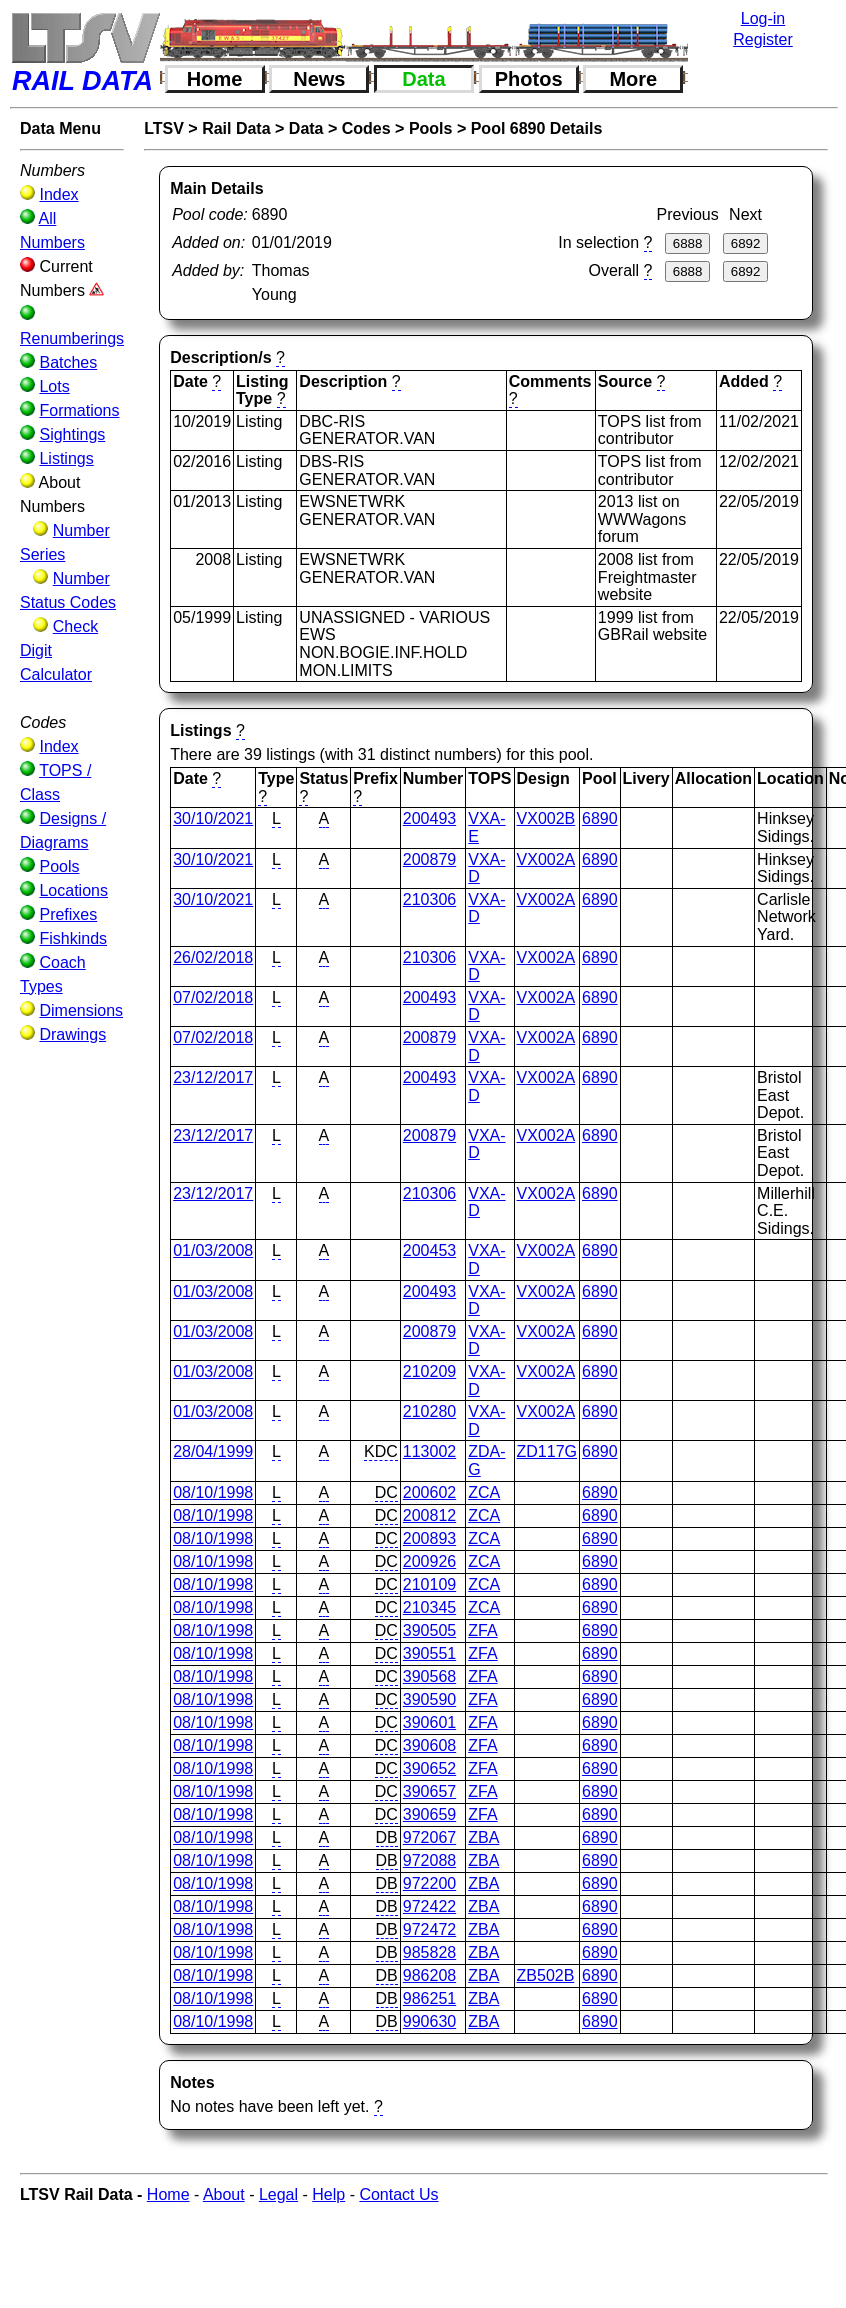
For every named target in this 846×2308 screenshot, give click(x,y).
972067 (429, 1837)
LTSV (164, 128)
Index (58, 194)
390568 (429, 1676)
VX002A (546, 859)
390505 (429, 1630)
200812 (429, 1515)
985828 (429, 1952)
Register (763, 39)
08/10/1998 (213, 1492)
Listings (66, 458)
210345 (429, 1607)
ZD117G (547, 1451)
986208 (429, 1975)
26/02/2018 (213, 957)
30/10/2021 (213, 818)
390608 (429, 1745)
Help (328, 2194)
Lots (54, 386)
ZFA (482, 1630)
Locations (73, 890)
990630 (429, 2021)
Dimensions (81, 1010)
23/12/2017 (213, 1077)
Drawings (72, 1034)
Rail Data (236, 128)
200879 (429, 859)
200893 (429, 1538)
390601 (429, 1722)
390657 (429, 1791)
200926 (429, 1561)
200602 (429, 1492)
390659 (429, 1814)
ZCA (484, 1492)
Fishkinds (73, 938)
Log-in (763, 18)
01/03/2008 (213, 1250)
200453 (429, 1250)
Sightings (72, 434)
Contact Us (398, 2194)
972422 (429, 1906)
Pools (59, 866)
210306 (429, 899)
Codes (366, 128)
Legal (278, 2194)
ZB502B (546, 1975)
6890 (600, 818)
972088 (429, 1860)
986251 (429, 1998)
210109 (429, 1584)
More (633, 79)
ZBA (483, 1837)
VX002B (546, 818)
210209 (429, 1371)
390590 (429, 1699)
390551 (429, 1653)
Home (215, 79)
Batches (68, 362)
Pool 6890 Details (537, 128)
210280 (429, 1411)
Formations (79, 410)
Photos (529, 79)
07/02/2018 (213, 997)
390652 (429, 1768)
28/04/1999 (213, 1451)
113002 (429, 1451)
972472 (429, 1929)
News (319, 79)
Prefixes (68, 914)
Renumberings (72, 338)
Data (423, 79)
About (224, 2194)
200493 (429, 818)
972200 (429, 1883)
